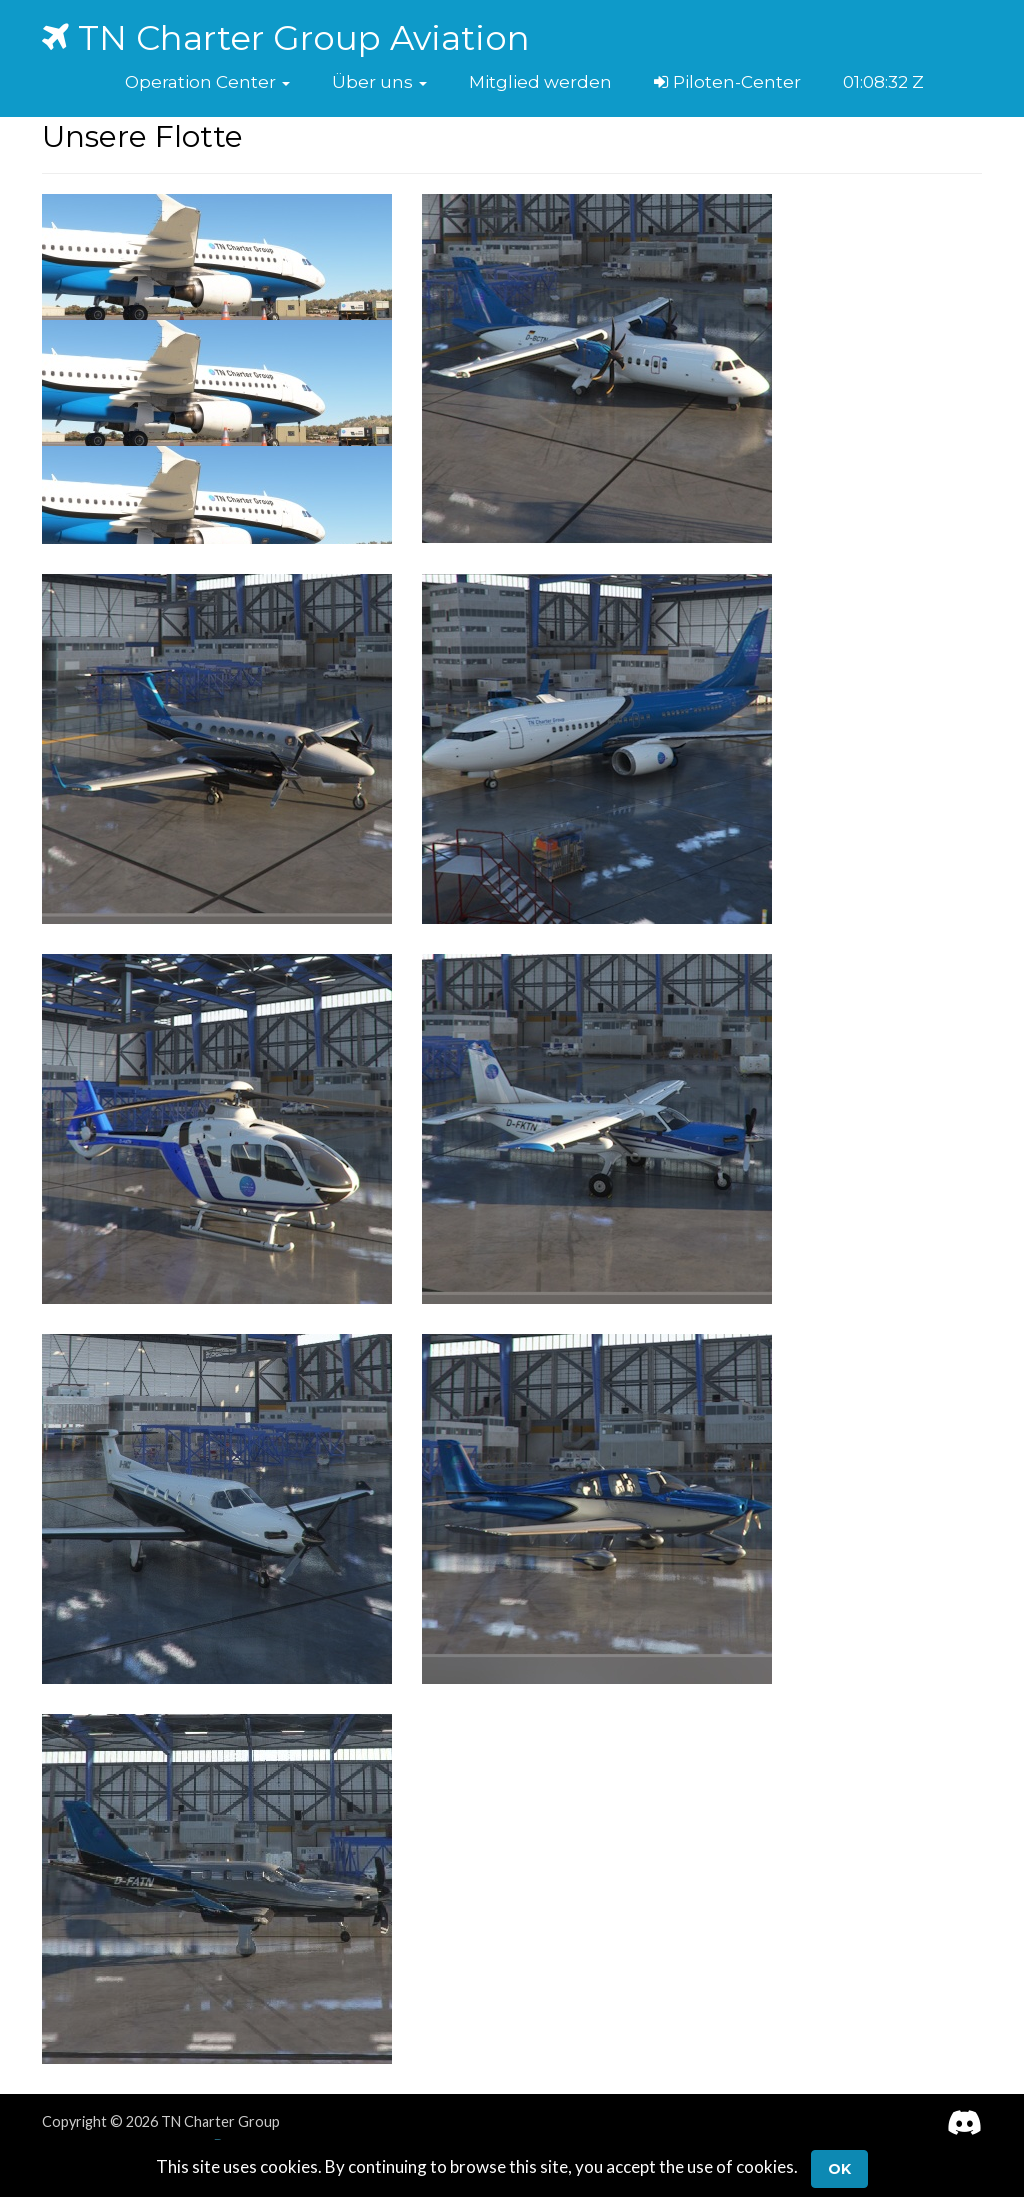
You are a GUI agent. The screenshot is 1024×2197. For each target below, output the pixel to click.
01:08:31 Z (881, 82)
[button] (207, 82)
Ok (839, 2169)
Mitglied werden (540, 82)
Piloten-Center (727, 82)
